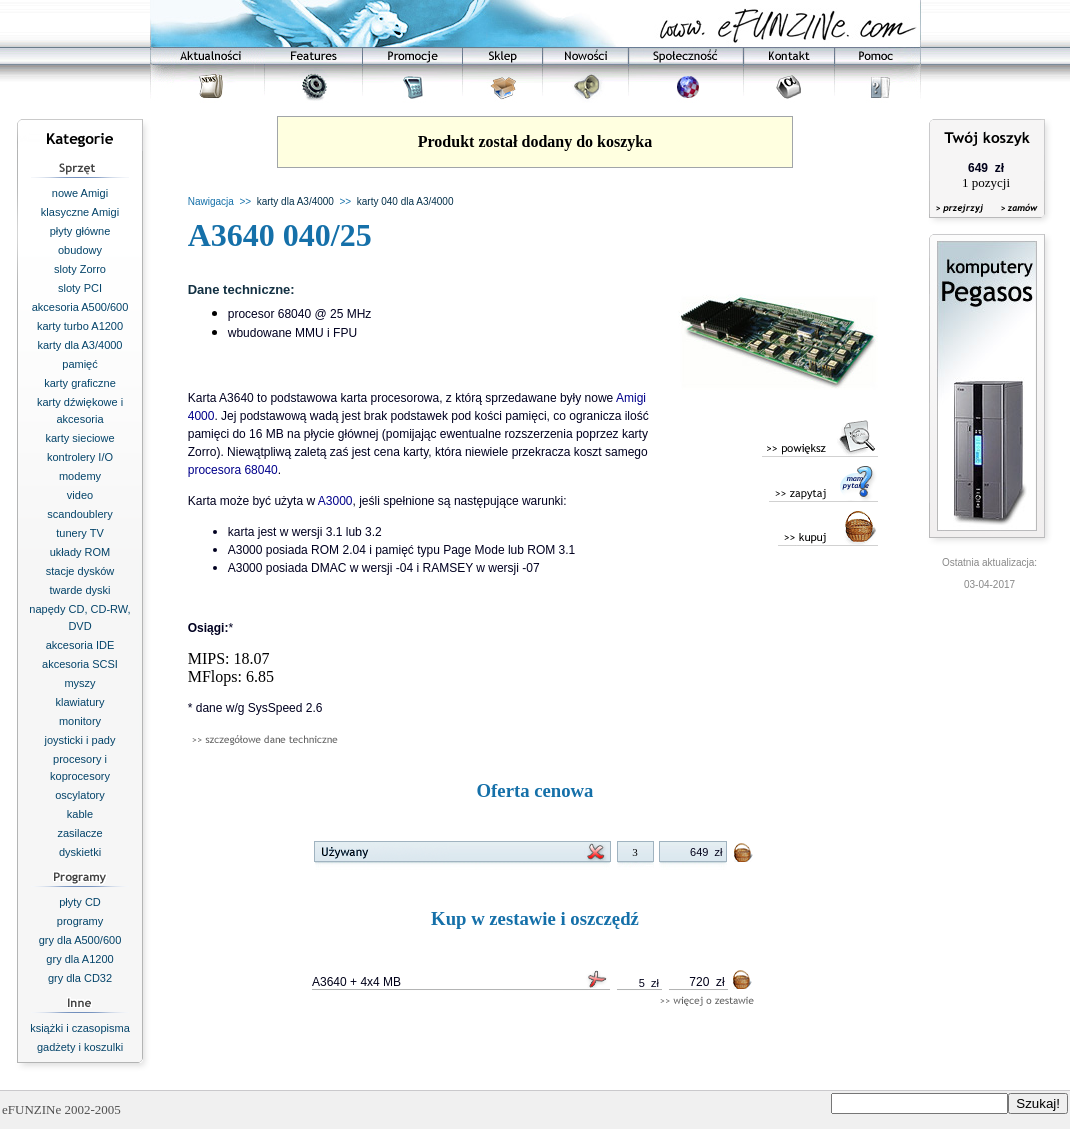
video (80, 495)
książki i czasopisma (80, 1028)
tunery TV (80, 533)
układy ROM (80, 552)
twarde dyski (79, 590)
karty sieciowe (79, 438)
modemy (80, 476)
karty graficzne (80, 383)
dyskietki (80, 852)
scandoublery (79, 514)
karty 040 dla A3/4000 (405, 201)
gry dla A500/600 (80, 940)
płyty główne (80, 231)
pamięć (79, 364)
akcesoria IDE (80, 645)
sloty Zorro (80, 269)
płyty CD (80, 902)
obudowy (80, 250)
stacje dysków (80, 571)
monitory (80, 721)
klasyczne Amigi (80, 212)
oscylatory (80, 795)
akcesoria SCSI (80, 664)
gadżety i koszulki (80, 1047)
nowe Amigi (80, 193)
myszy (79, 683)
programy (80, 921)
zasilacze (79, 833)
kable (80, 814)
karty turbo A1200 (80, 326)
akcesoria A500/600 (80, 307)
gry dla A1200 (79, 959)
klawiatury (80, 702)
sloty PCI (80, 288)
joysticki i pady (80, 740)
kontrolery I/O (80, 457)
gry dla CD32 (80, 978)
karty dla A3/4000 (79, 345)
